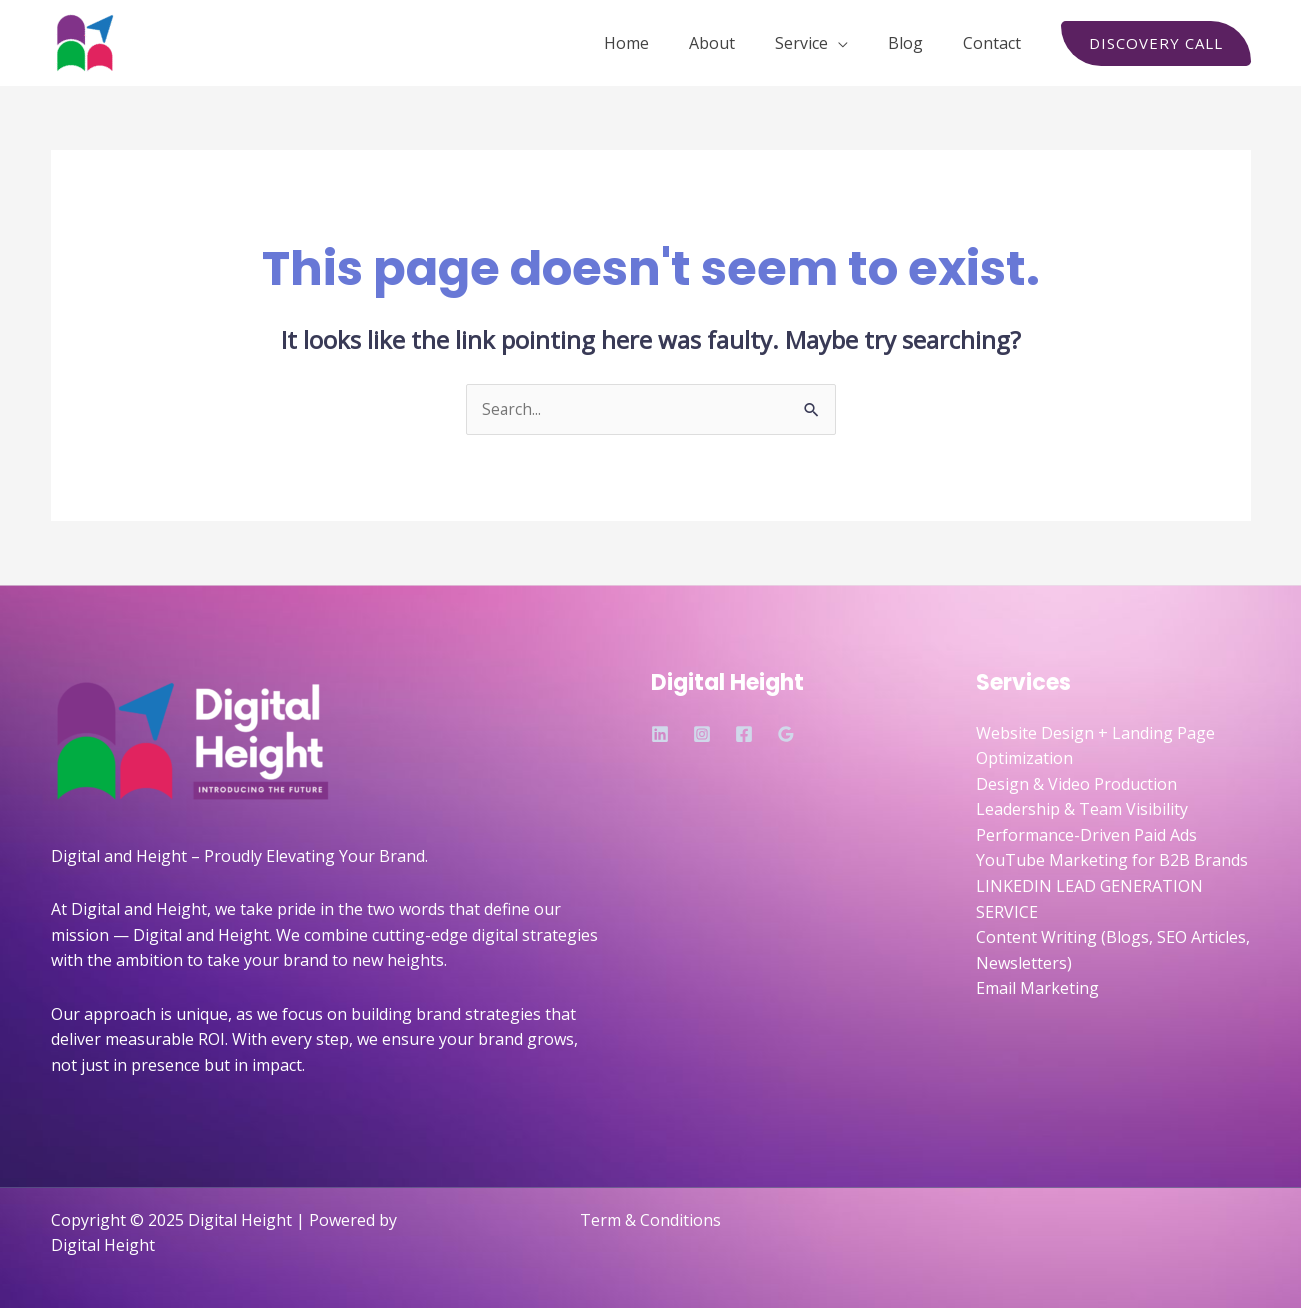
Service (821, 43)
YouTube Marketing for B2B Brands (1112, 861)
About (740, 43)
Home (662, 43)
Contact (996, 43)
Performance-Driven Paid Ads (1086, 836)
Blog (917, 43)
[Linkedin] (660, 735)
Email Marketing (1037, 989)
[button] (1156, 43)
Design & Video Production (1076, 784)
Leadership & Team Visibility (1082, 810)
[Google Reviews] (786, 735)
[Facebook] (744, 735)
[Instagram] (702, 735)
